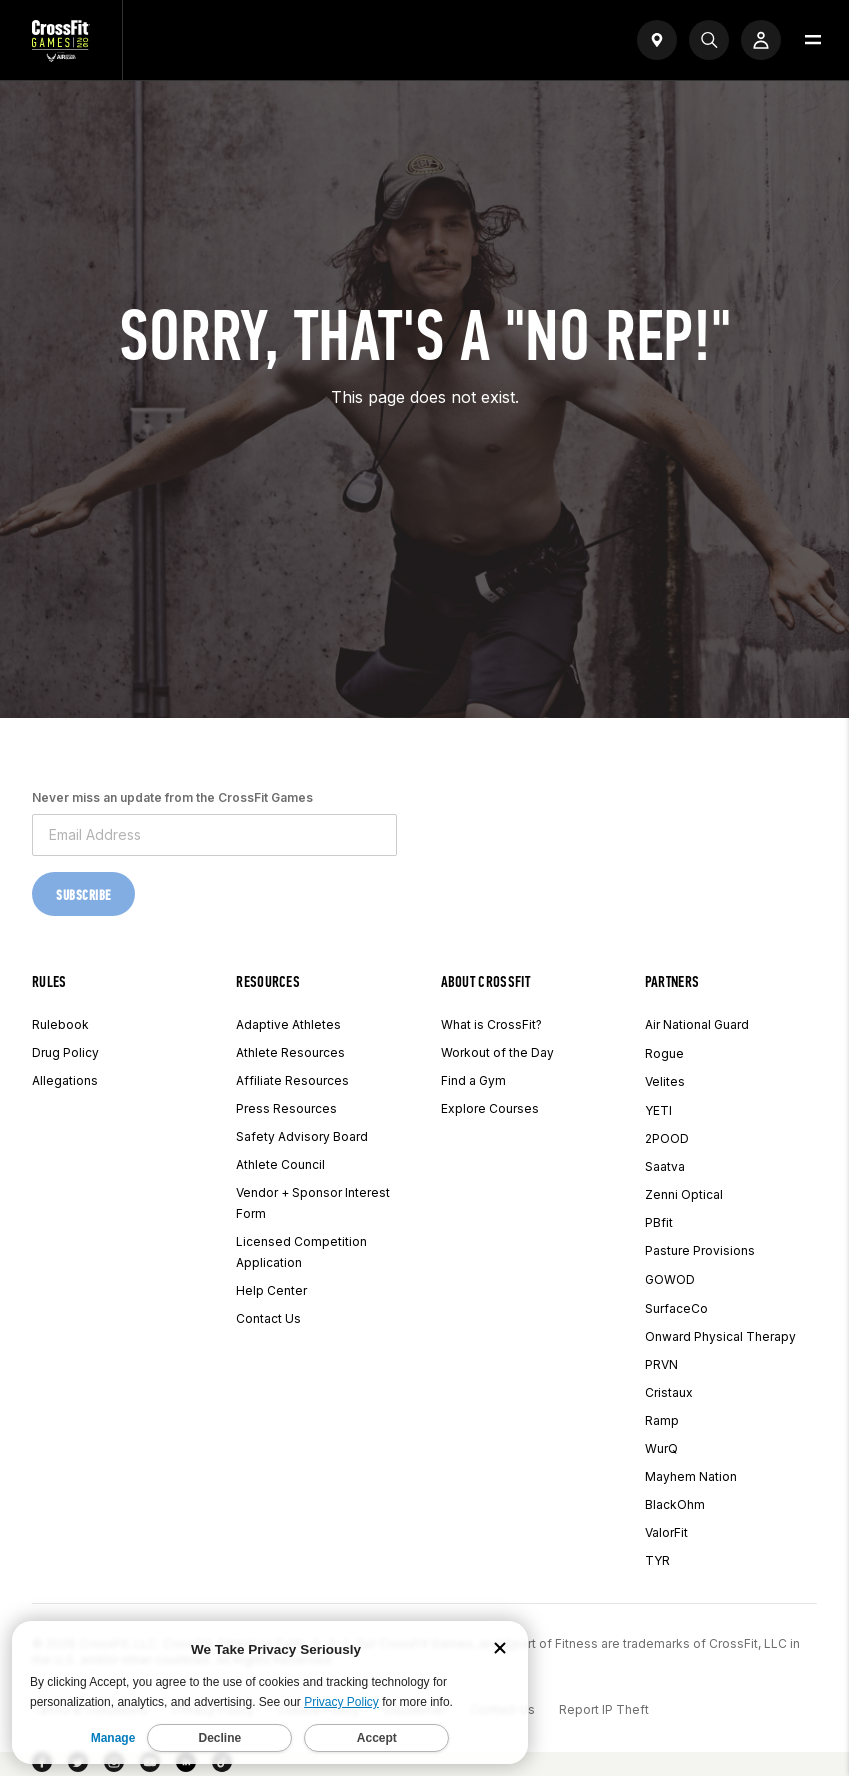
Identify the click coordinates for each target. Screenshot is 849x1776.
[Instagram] (114, 1766)
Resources (268, 981)
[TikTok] (222, 1766)
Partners (672, 981)
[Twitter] (78, 1766)
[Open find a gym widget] (657, 40)
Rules (49, 981)
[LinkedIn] (186, 1766)
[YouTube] (150, 1766)
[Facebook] (42, 1766)
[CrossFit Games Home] (61, 56)
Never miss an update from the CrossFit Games (172, 797)
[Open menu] (813, 40)
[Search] (709, 40)
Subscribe (83, 895)
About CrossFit (485, 981)
